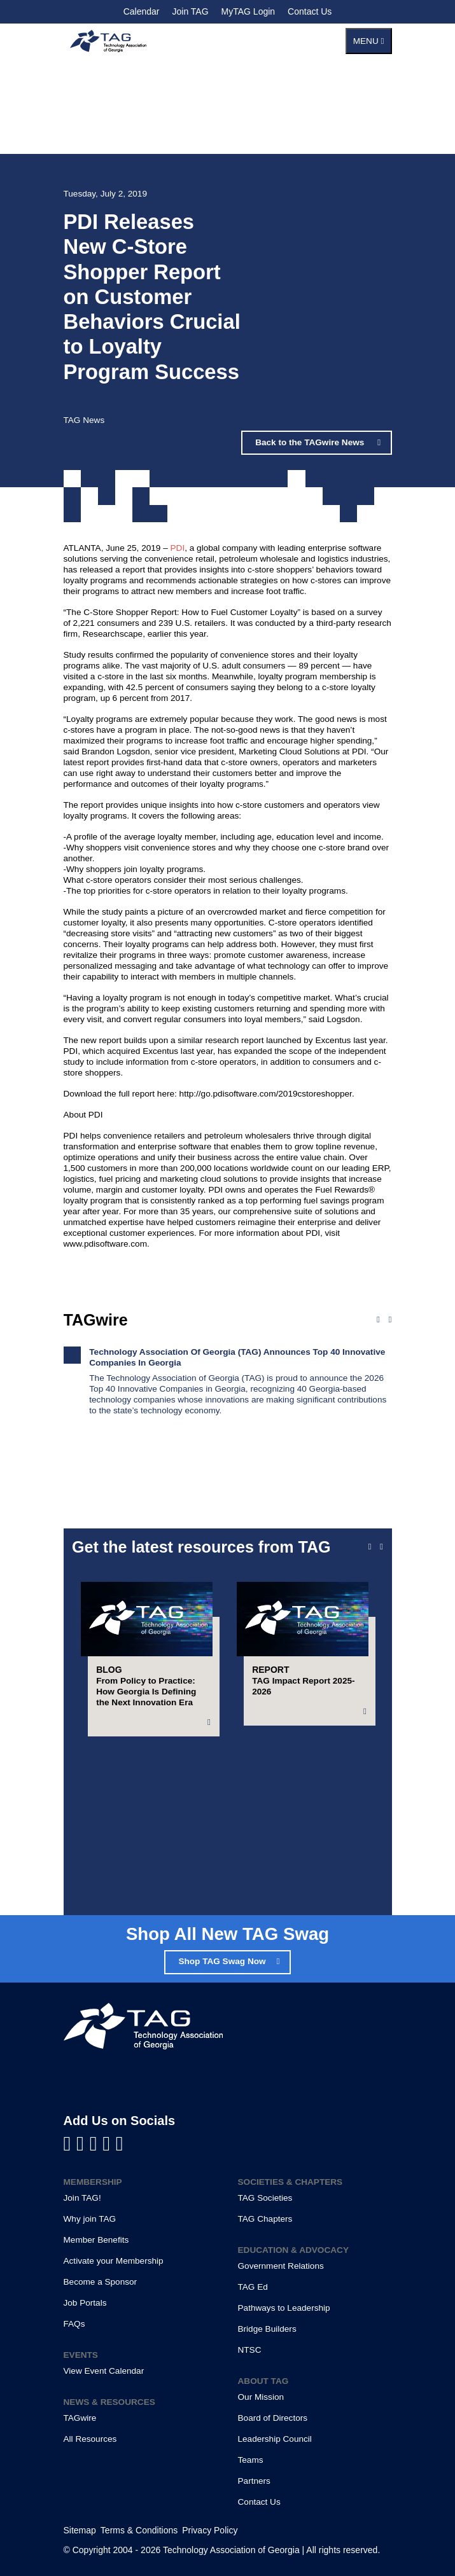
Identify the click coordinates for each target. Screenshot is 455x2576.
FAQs (74, 2324)
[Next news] (390, 1319)
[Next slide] (381, 1546)
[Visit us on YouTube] (96, 2143)
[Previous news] (378, 1319)
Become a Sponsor (100, 2282)
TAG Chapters (265, 2219)
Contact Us (310, 11)
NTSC (250, 2350)
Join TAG (190, 11)
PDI (178, 548)
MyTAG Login (248, 11)
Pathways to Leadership (284, 2308)
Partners (254, 2481)
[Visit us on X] (109, 2143)
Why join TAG (90, 2219)
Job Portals (85, 2303)
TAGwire (80, 2418)
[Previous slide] (369, 1546)
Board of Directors (273, 2418)
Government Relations (281, 2266)
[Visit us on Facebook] (70, 2143)
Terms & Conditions (139, 2530)
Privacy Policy (209, 2530)
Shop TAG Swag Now (221, 1961)
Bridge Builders (267, 2329)
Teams (250, 2460)
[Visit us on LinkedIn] (83, 2143)
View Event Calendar (104, 2371)
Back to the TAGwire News (311, 442)
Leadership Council (275, 2439)
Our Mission (261, 2397)
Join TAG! (82, 2198)
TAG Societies (265, 2198)
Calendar (141, 11)
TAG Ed (253, 2287)
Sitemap (80, 2530)
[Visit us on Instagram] (119, 2143)
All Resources (90, 2439)
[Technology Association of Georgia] (108, 41)
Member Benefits (96, 2240)
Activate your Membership (114, 2261)
